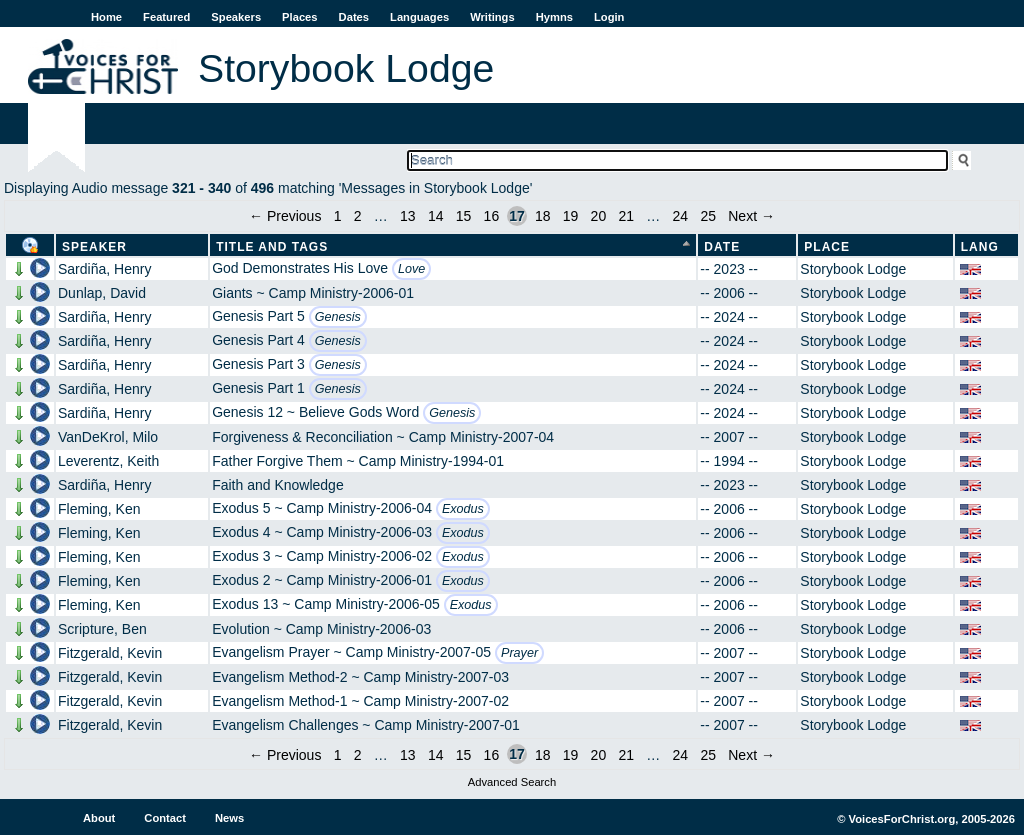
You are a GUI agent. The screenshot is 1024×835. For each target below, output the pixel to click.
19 (571, 216)
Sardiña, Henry (104, 269)
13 (408, 216)
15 (464, 216)
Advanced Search (512, 782)
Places (299, 17)
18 (543, 216)
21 (626, 216)
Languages (419, 17)
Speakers (236, 17)
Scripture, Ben (102, 629)
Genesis (338, 317)
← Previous (285, 216)
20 (599, 216)
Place (827, 247)
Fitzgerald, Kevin (110, 653)
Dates (354, 17)
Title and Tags (272, 247)
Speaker (94, 247)
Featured (166, 17)
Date (722, 247)
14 (436, 216)
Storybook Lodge (853, 269)
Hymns (554, 17)
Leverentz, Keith (108, 461)
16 (492, 216)
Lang (980, 247)
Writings (492, 17)
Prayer (519, 653)
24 (681, 216)
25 (708, 216)
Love (411, 269)
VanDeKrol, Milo (108, 437)
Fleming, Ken (99, 509)
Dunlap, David (102, 293)
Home (106, 17)
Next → (751, 216)
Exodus (463, 509)
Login (609, 17)
